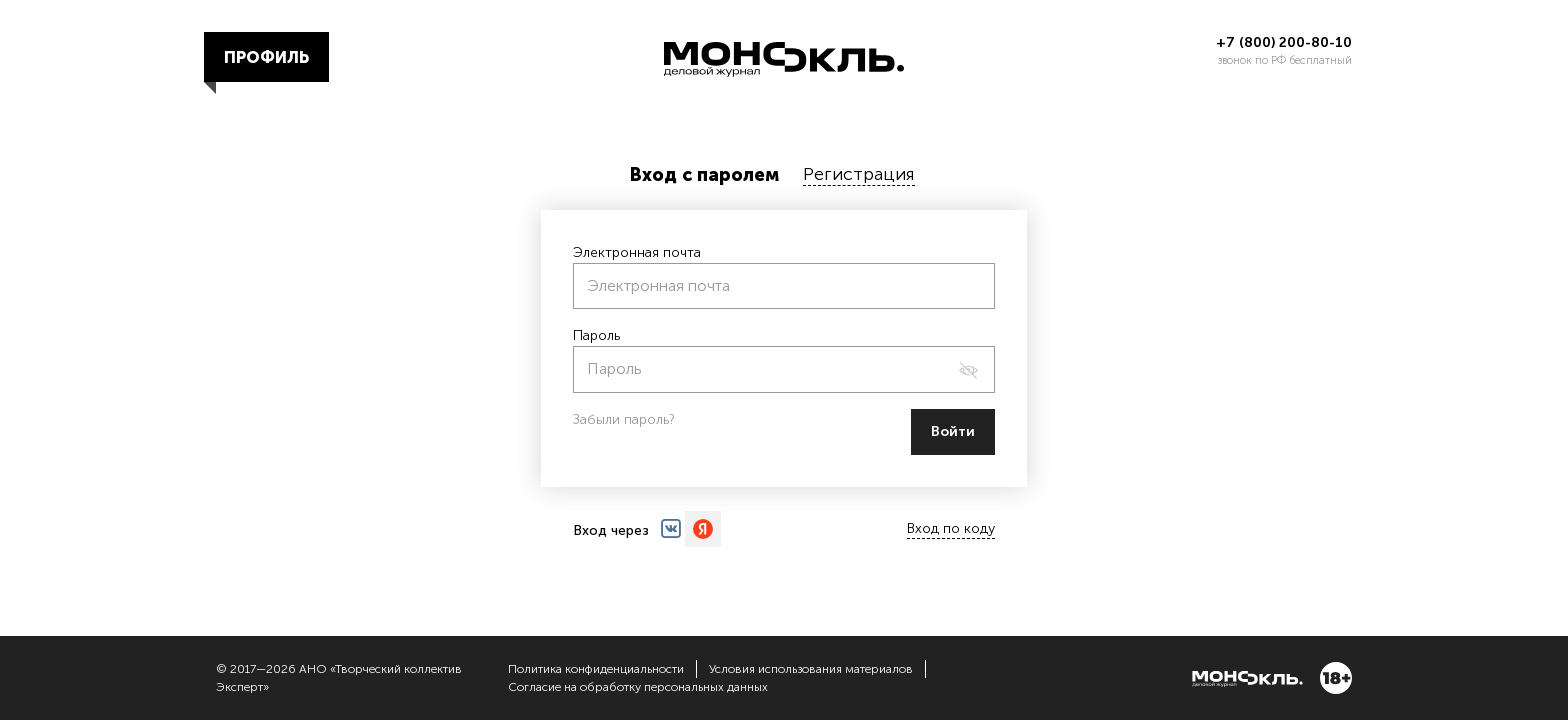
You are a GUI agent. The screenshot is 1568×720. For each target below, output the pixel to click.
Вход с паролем (704, 175)
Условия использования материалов (811, 669)
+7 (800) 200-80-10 (1284, 42)
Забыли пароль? (624, 419)
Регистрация (859, 174)
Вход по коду (951, 529)
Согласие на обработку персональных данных (638, 687)
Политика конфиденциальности (596, 669)
